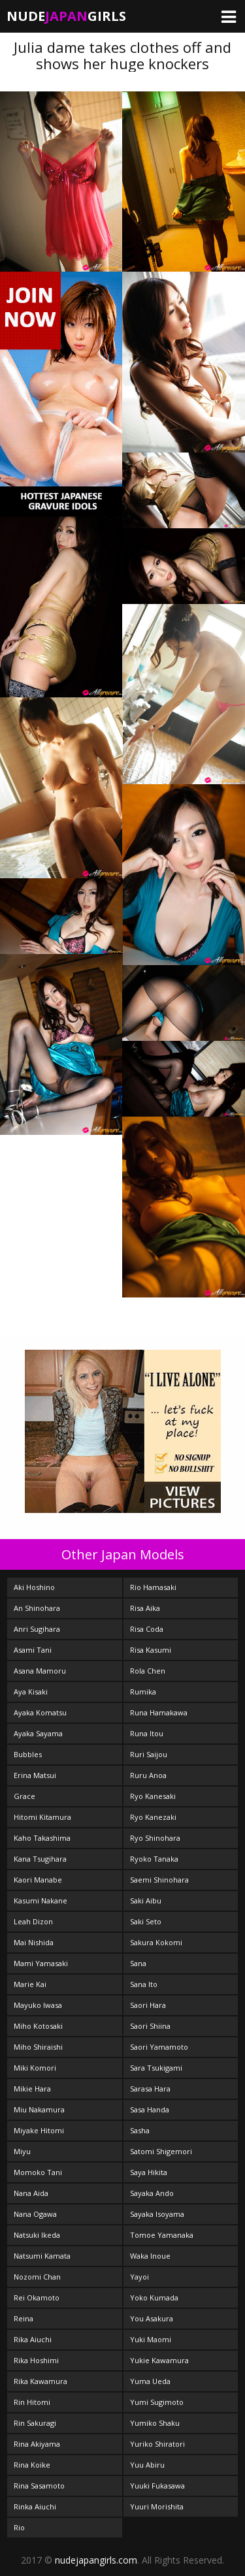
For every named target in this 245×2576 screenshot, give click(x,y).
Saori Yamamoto (159, 2047)
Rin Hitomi (32, 2402)
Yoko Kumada (154, 2297)
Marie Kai (30, 1984)
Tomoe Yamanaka (161, 2235)
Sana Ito (143, 1984)
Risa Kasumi (150, 1650)
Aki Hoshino (34, 1587)
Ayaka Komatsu (40, 1712)
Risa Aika (145, 1608)
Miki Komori (35, 2068)
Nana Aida (31, 2193)
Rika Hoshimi (36, 2360)
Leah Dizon (33, 1921)
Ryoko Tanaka (154, 1859)
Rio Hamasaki (153, 1587)
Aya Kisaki (31, 1691)
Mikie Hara (32, 2088)
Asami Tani (33, 1650)
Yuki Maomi (150, 2339)
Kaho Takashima (42, 1838)
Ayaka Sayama (38, 1733)
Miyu (22, 2151)
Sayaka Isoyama (157, 2214)
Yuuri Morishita (157, 2506)
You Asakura (151, 2318)
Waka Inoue (150, 2256)
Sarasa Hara (150, 2088)
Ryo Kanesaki (153, 1796)
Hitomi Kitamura (42, 1817)
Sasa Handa (149, 2109)
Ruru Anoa (148, 1775)
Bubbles (28, 1754)
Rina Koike (32, 2465)
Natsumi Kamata (42, 2256)
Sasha (140, 2130)
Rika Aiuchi (33, 2339)
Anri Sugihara (37, 1629)
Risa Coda (146, 1629)
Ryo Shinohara (155, 1838)
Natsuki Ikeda (37, 2235)
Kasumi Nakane (40, 1900)
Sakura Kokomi (156, 1942)
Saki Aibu (145, 1900)
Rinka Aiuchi (35, 2506)
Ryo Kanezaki (153, 1817)
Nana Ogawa (35, 2214)
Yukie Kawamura (159, 2360)
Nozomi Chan (37, 2277)
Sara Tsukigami (156, 2068)
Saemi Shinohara (159, 1879)
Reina (23, 2318)
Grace (24, 1796)
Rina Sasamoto (39, 2485)
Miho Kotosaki (38, 2026)
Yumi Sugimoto (157, 2402)
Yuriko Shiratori (157, 2444)
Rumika (143, 1691)
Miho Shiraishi (38, 2047)
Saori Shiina (150, 2026)
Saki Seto (145, 1921)
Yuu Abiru (147, 2465)
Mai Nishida (34, 1942)
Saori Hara (148, 2005)
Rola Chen (147, 1671)
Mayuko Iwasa (38, 2005)
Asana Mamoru (40, 1671)
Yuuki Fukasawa (157, 2485)
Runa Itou (146, 1733)
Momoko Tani (38, 2172)
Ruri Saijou (148, 1754)
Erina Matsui (35, 1775)
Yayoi (139, 2277)
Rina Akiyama (37, 2444)
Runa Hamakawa (159, 1712)
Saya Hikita (148, 2172)
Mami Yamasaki (41, 1963)
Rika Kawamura (40, 2381)
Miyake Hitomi (39, 2130)
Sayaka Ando (152, 2193)
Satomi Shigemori (161, 2151)
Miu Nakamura (39, 2109)
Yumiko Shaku (155, 2423)
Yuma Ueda (150, 2381)
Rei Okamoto (36, 2297)
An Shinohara (37, 1608)
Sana (138, 1963)
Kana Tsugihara (40, 1859)
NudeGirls (66, 16)
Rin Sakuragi (35, 2423)
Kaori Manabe (38, 1879)
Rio (19, 2527)
